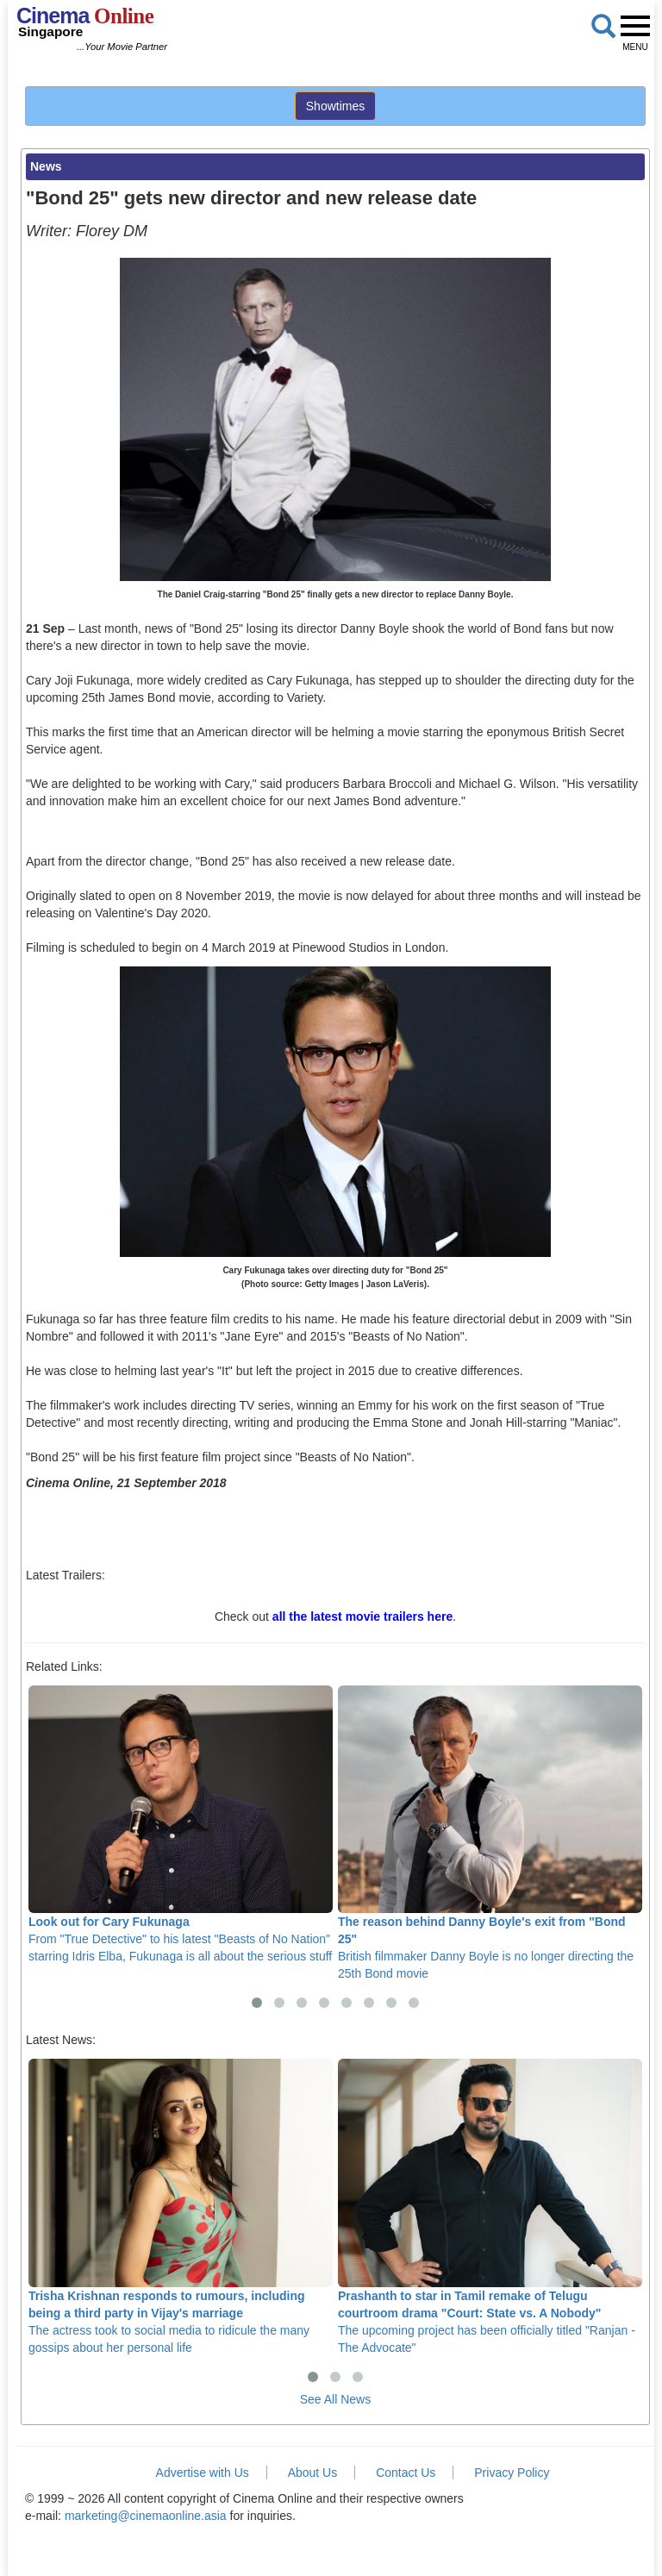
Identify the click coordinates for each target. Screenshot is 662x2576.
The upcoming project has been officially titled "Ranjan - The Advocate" (490, 2206)
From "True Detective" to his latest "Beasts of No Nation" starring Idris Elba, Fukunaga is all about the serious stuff (180, 1824)
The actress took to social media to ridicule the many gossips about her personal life (180, 2206)
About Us (313, 2472)
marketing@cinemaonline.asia (146, 2516)
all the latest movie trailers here (362, 1616)
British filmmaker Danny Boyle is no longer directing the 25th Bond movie (490, 1833)
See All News (335, 2399)
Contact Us (405, 2472)
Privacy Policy (511, 2472)
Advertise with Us (202, 2472)
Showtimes (335, 106)
